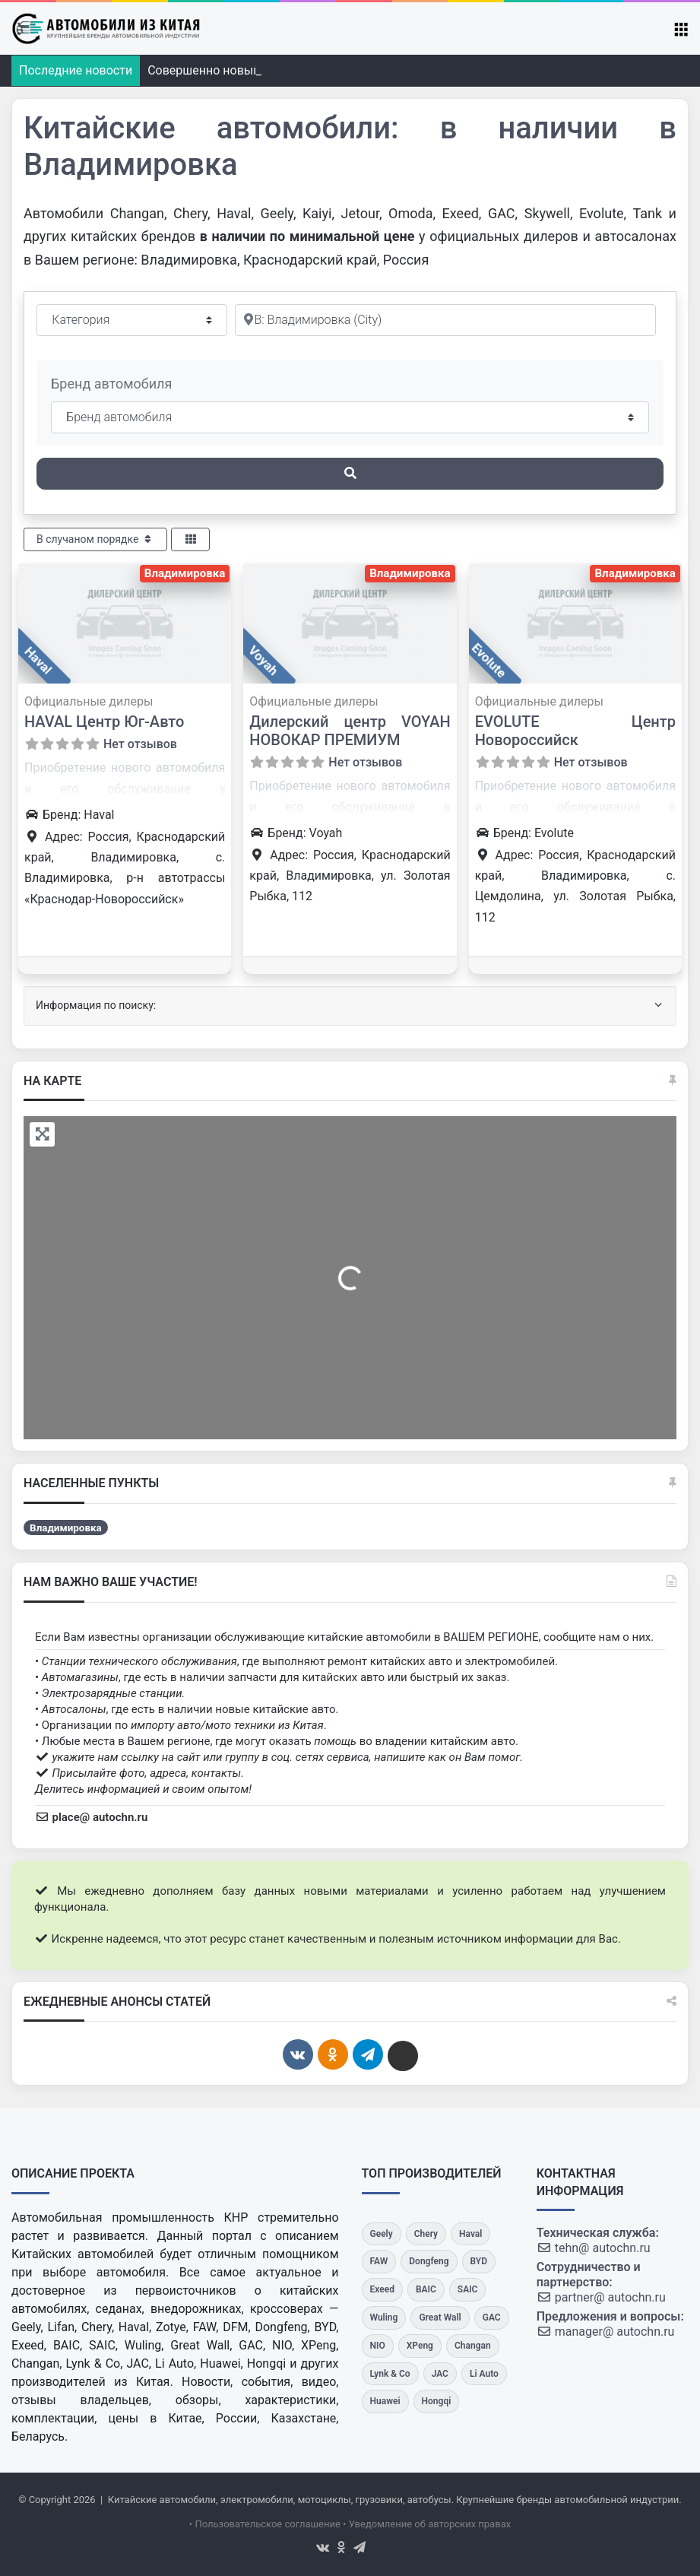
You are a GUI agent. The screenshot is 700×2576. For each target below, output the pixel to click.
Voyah (263, 660)
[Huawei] (385, 2401)
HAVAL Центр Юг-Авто (104, 721)
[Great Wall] (439, 2318)
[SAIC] (467, 2290)
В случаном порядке (95, 539)
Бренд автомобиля (111, 384)
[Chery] (426, 2234)
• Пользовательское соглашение (264, 2524)
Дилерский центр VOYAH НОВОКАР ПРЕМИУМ (349, 730)
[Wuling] (384, 2318)
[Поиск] (350, 474)
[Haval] (470, 2234)
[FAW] (379, 2261)
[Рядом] (445, 320)
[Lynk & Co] (390, 2374)
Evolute (488, 660)
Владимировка (184, 573)
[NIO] (378, 2346)
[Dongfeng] (429, 2261)
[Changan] (472, 2346)
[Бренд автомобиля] (350, 417)
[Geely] (381, 2234)
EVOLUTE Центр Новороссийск (575, 730)
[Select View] (191, 539)
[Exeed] (382, 2290)
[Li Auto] (484, 2374)
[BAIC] (426, 2290)
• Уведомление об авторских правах (427, 2524)
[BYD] (479, 2261)
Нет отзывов (140, 744)
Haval (38, 660)
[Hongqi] (436, 2401)
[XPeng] (420, 2346)
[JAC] (440, 2374)
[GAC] (491, 2318)
